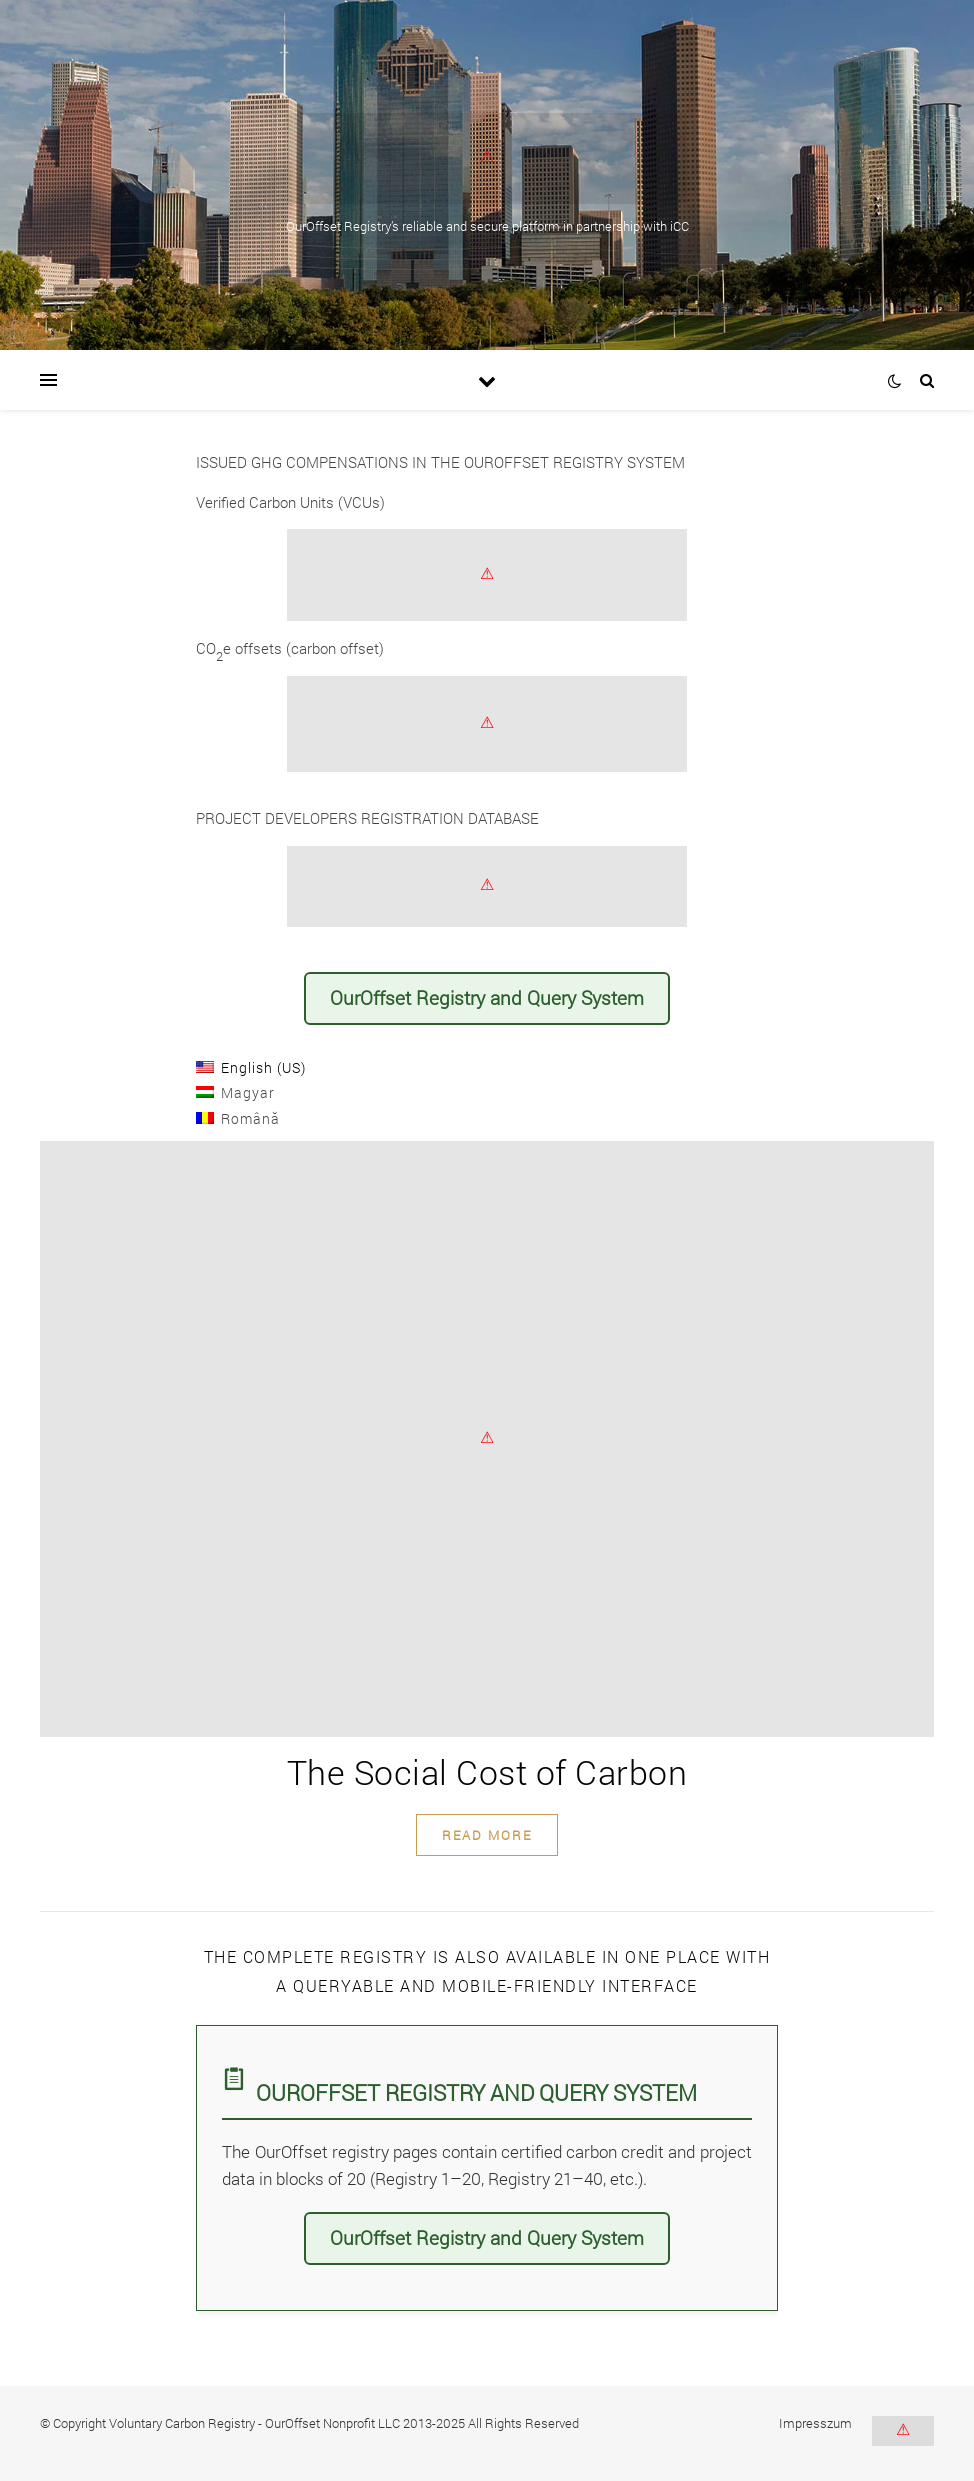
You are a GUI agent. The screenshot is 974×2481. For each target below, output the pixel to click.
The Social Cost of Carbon (487, 1771)
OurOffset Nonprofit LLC (332, 2423)
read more (487, 1835)
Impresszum (815, 2423)
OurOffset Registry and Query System (487, 997)
